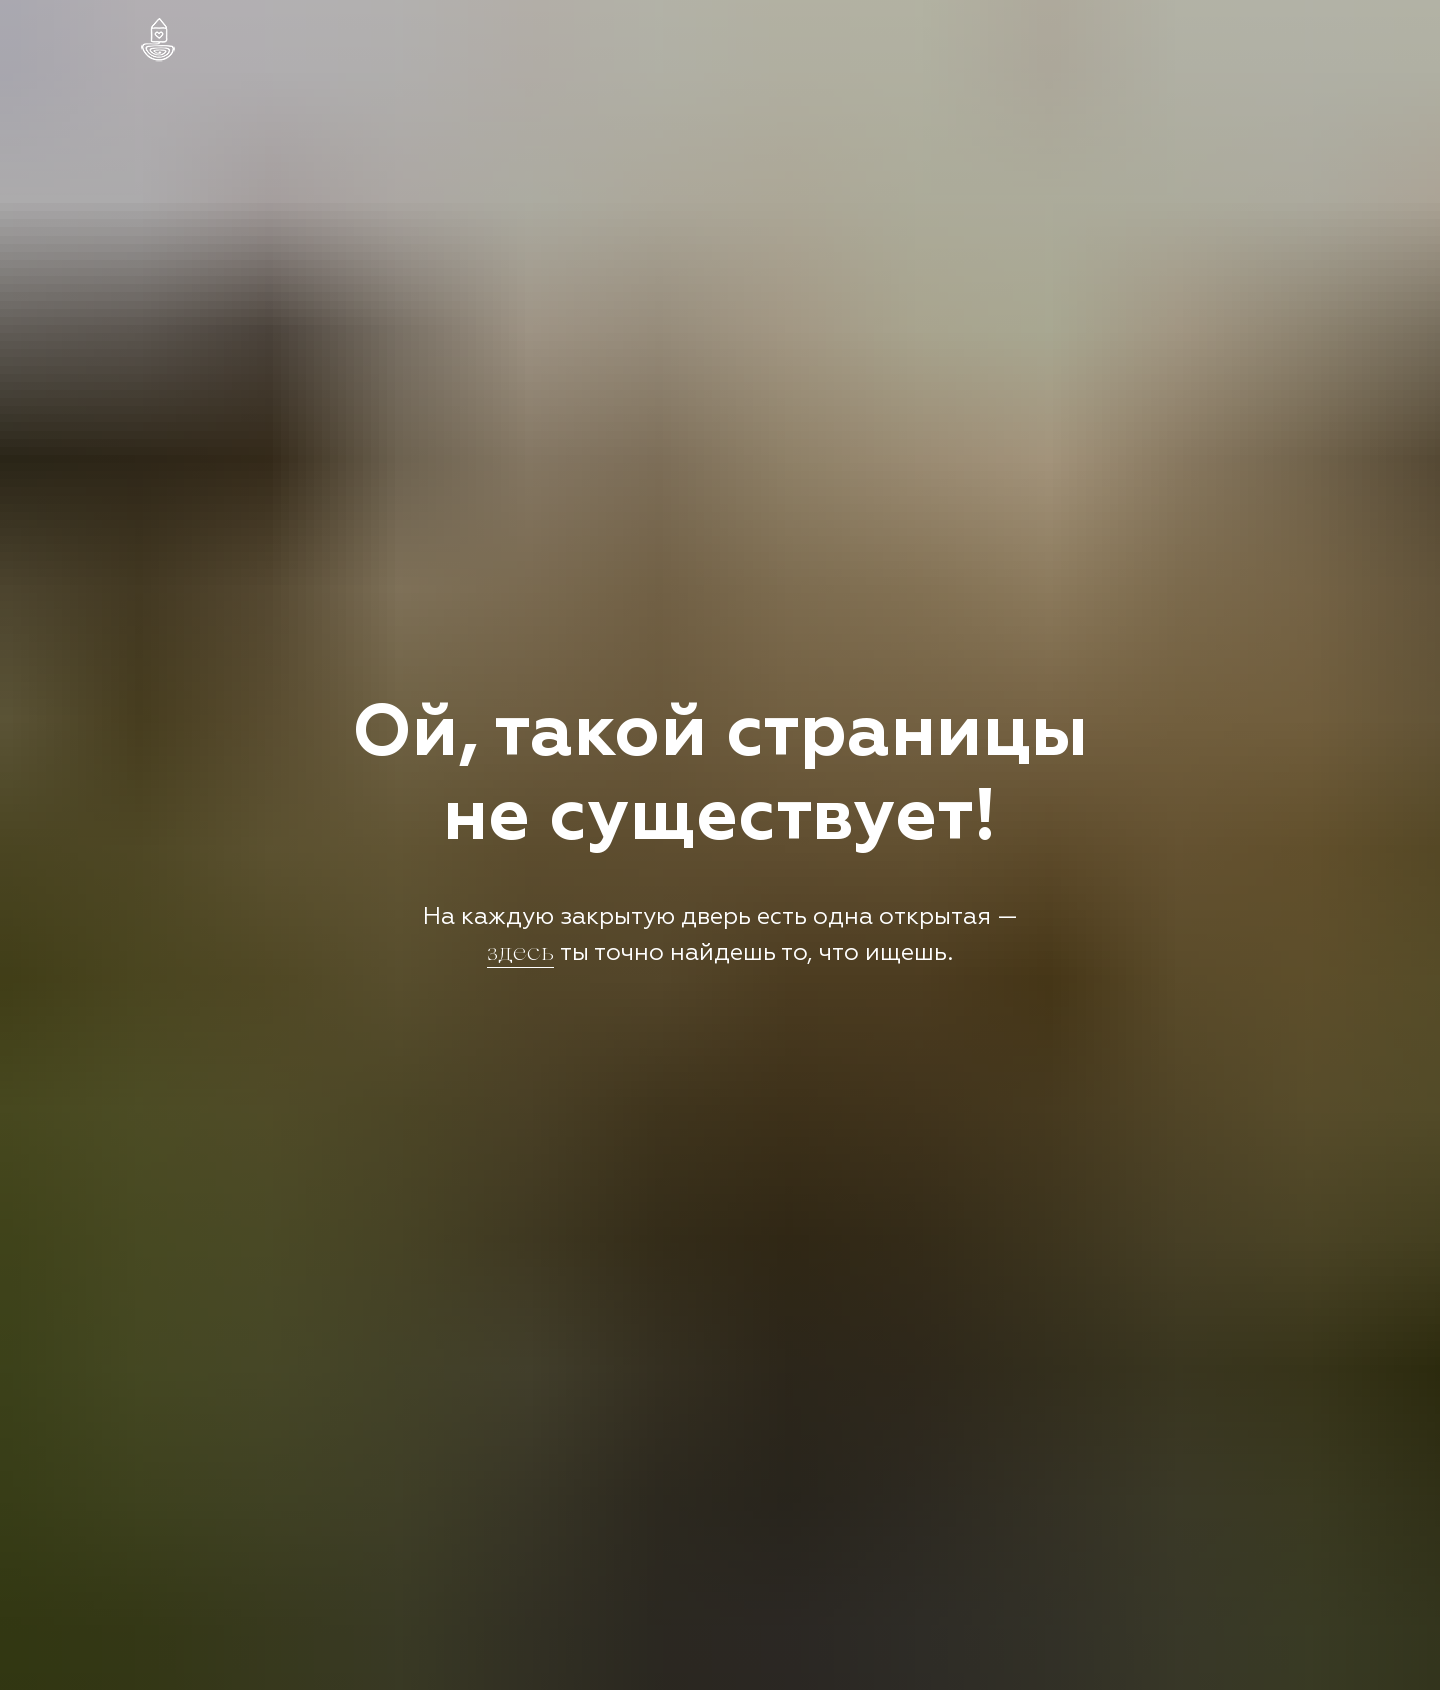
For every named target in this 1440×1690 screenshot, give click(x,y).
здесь (520, 955)
